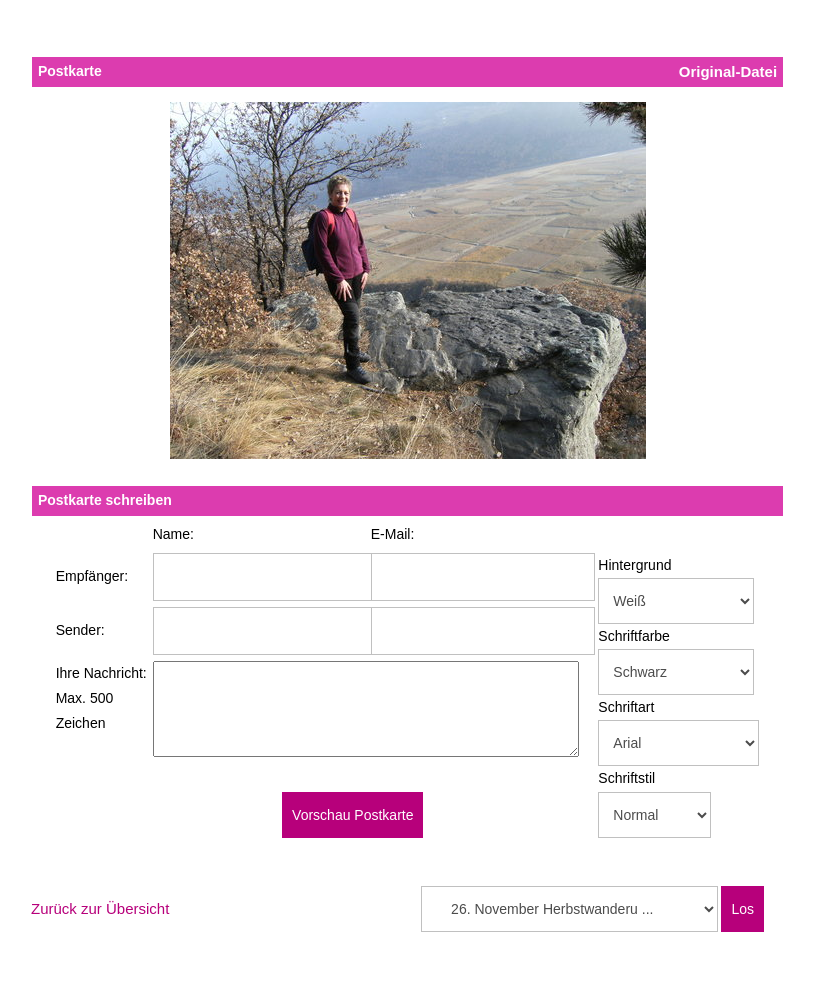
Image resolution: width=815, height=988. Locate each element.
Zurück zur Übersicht (100, 908)
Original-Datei (728, 71)
